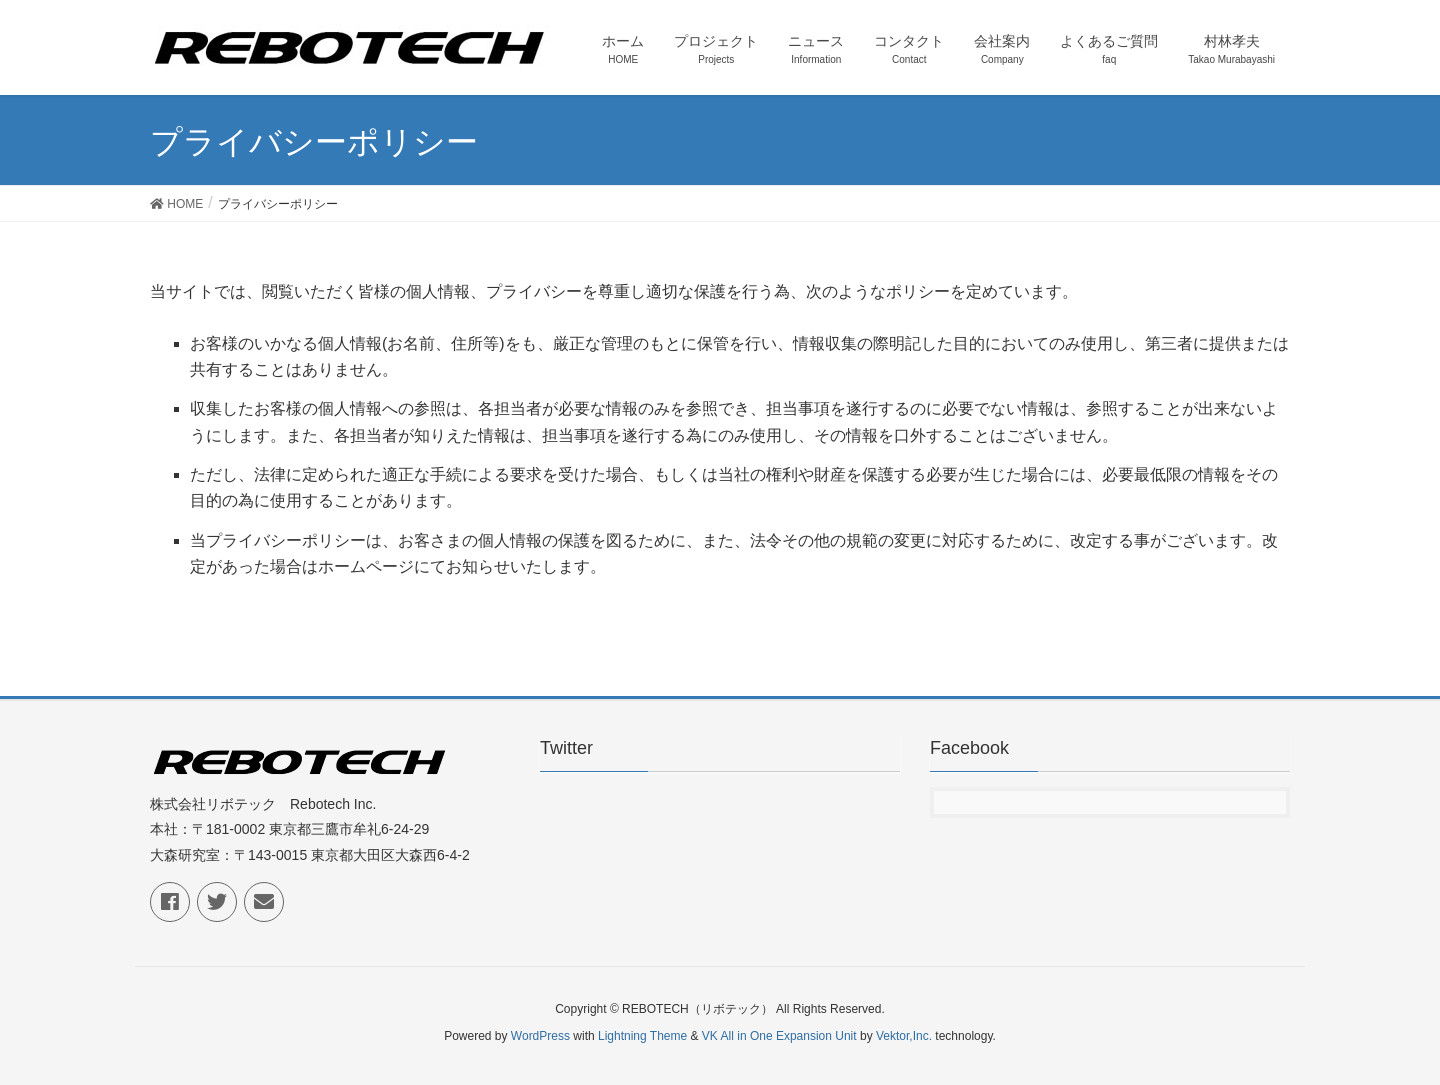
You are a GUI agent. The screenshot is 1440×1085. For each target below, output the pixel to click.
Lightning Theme (642, 1036)
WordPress (540, 1036)
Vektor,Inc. (904, 1036)
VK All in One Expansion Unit (779, 1036)
